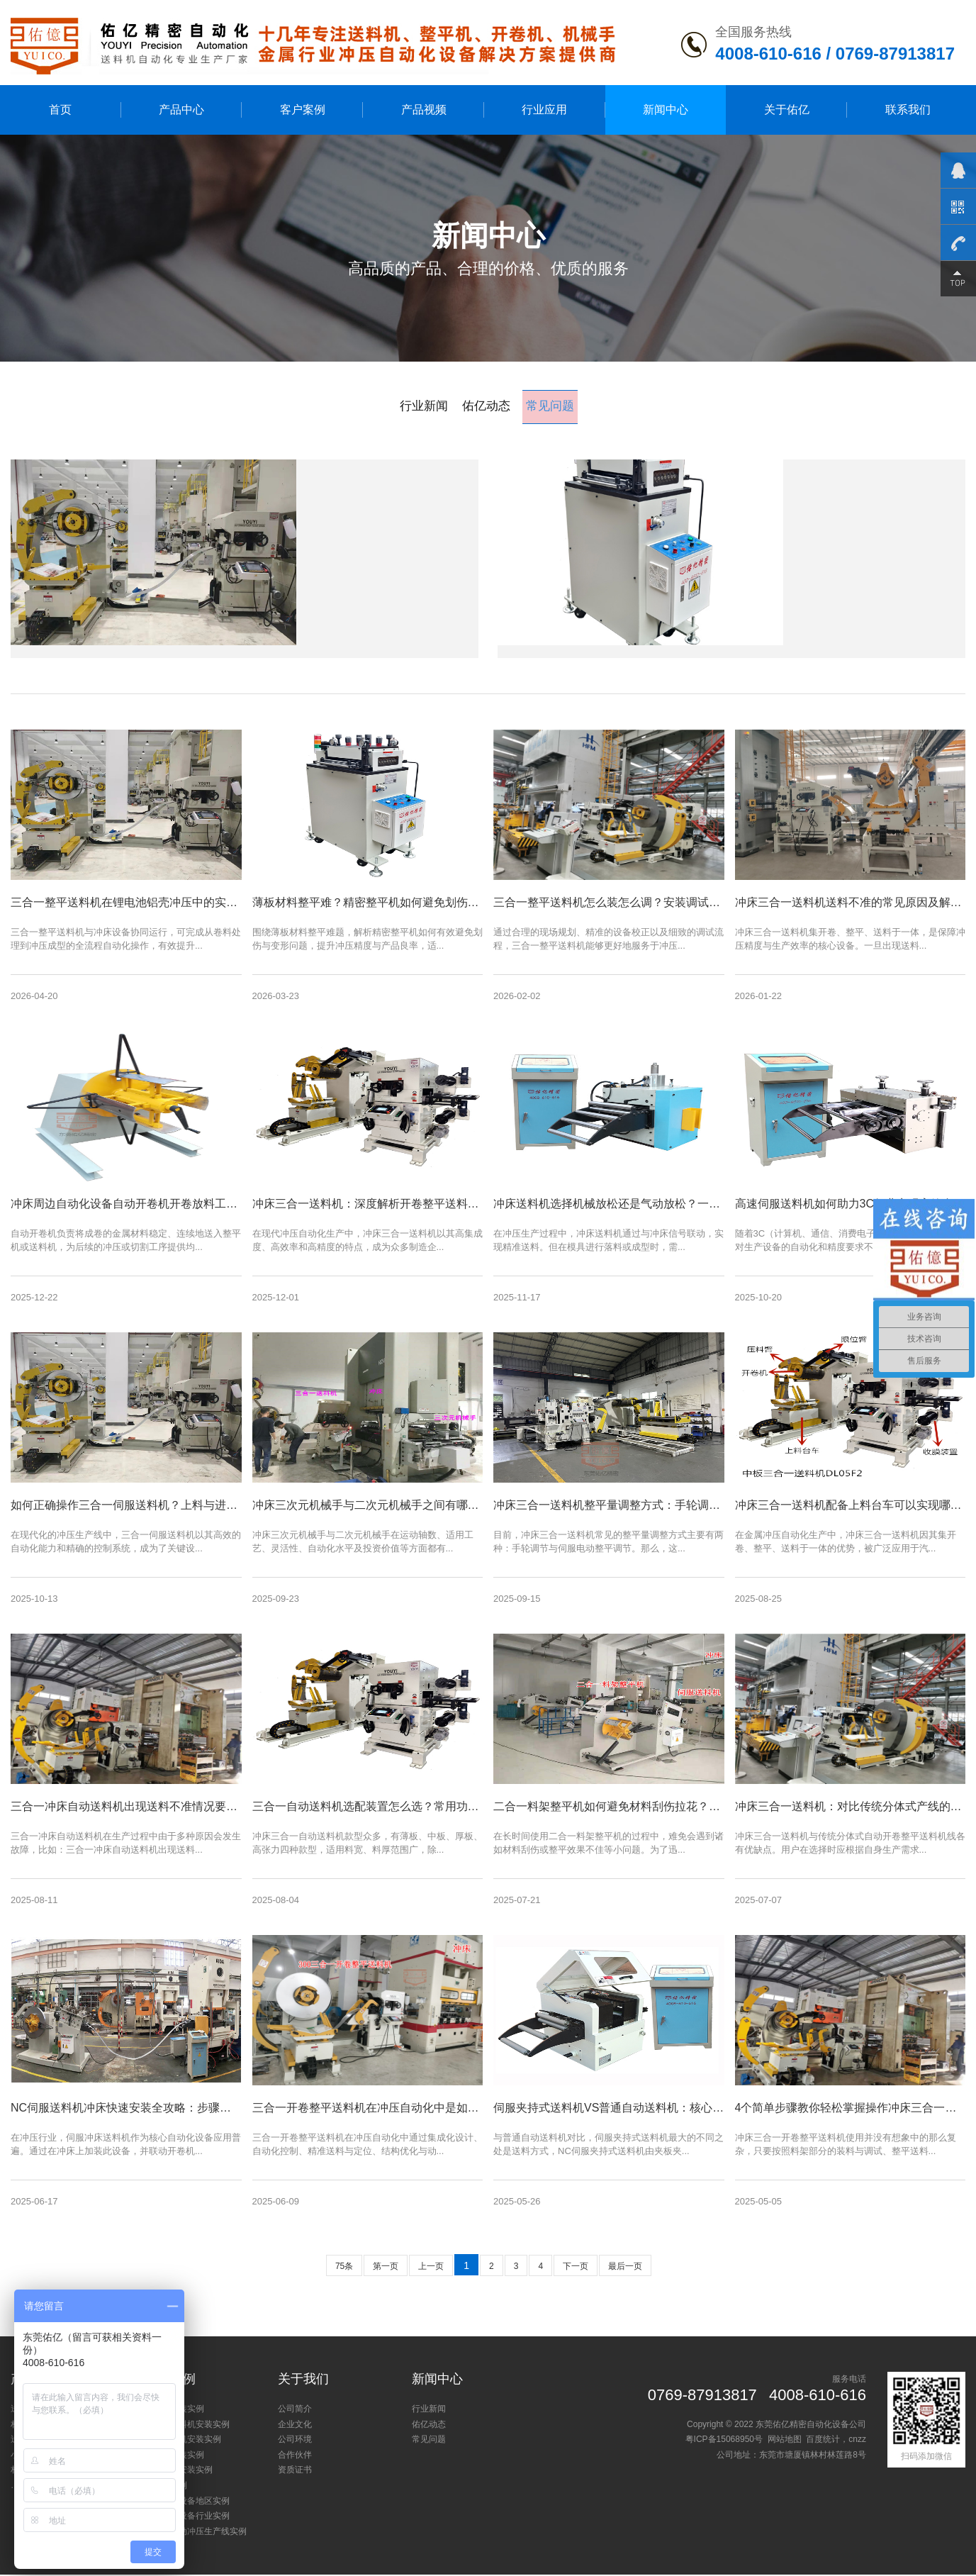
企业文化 (295, 2426)
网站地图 (785, 2441)
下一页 (575, 2268)
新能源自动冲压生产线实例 (196, 2533)
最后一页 (625, 2268)
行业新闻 (419, 405)
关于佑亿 (786, 110)
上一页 (431, 2268)
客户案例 (302, 110)
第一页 (385, 2268)
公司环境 (295, 2441)
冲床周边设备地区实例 (187, 2502)
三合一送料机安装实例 (187, 2426)
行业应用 (544, 110)
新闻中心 (665, 110)
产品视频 (424, 110)
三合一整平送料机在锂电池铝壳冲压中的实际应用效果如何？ (435, 488)
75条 (344, 2268)
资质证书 (295, 2471)
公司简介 (295, 2410)
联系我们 (908, 110)
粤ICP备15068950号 (724, 2441)
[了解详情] (285, 617)
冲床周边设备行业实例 (187, 2517)
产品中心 (181, 110)
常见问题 (553, 405)
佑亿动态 (484, 405)
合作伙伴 (295, 2456)
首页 (60, 110)
